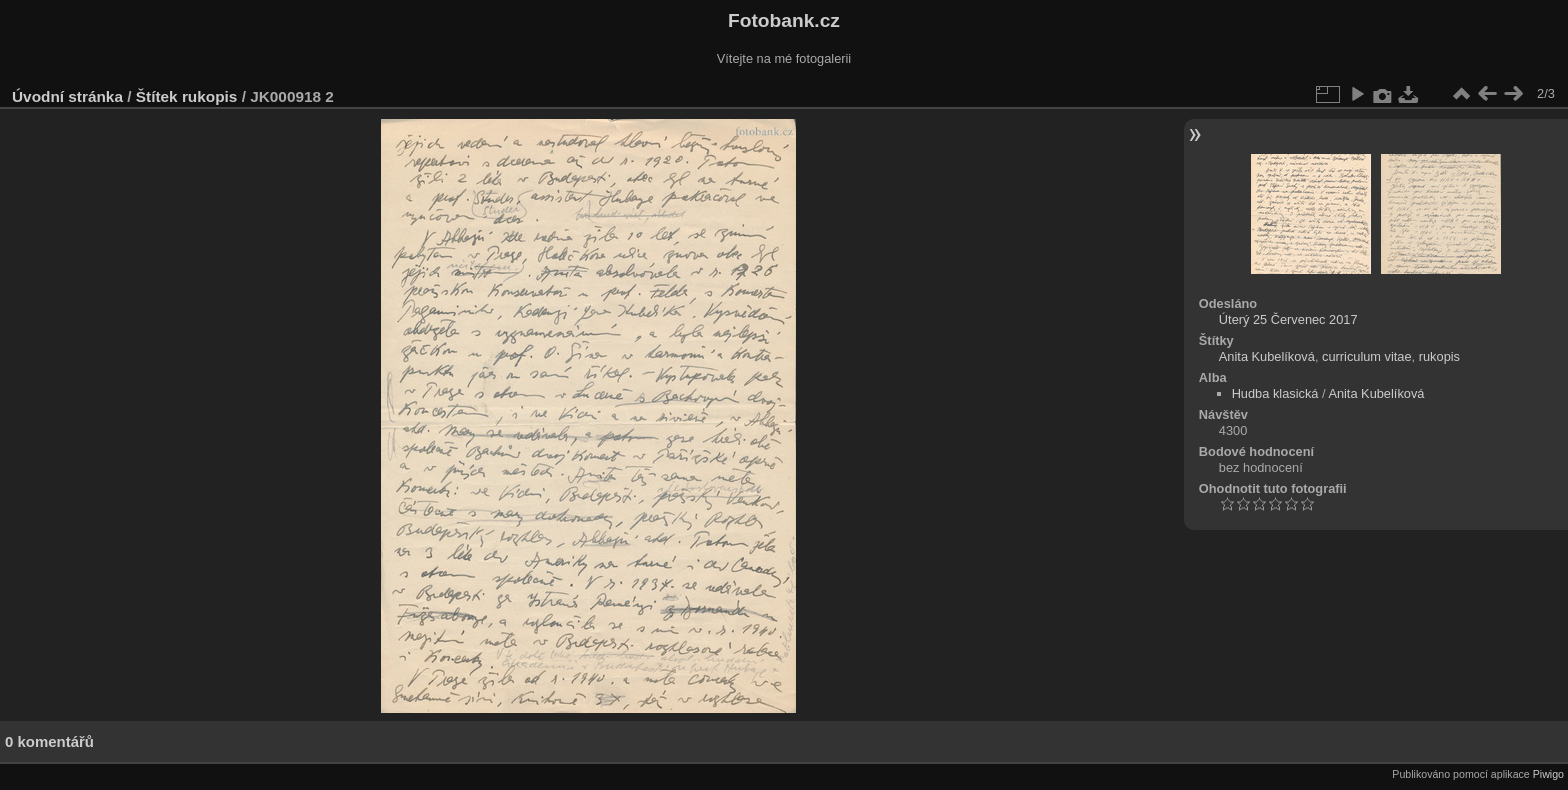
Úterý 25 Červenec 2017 (1288, 319)
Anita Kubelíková (1267, 356)
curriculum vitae (1367, 356)
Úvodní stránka (67, 96)
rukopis (209, 96)
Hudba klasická (1275, 393)
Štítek (157, 96)
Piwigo (1548, 774)
